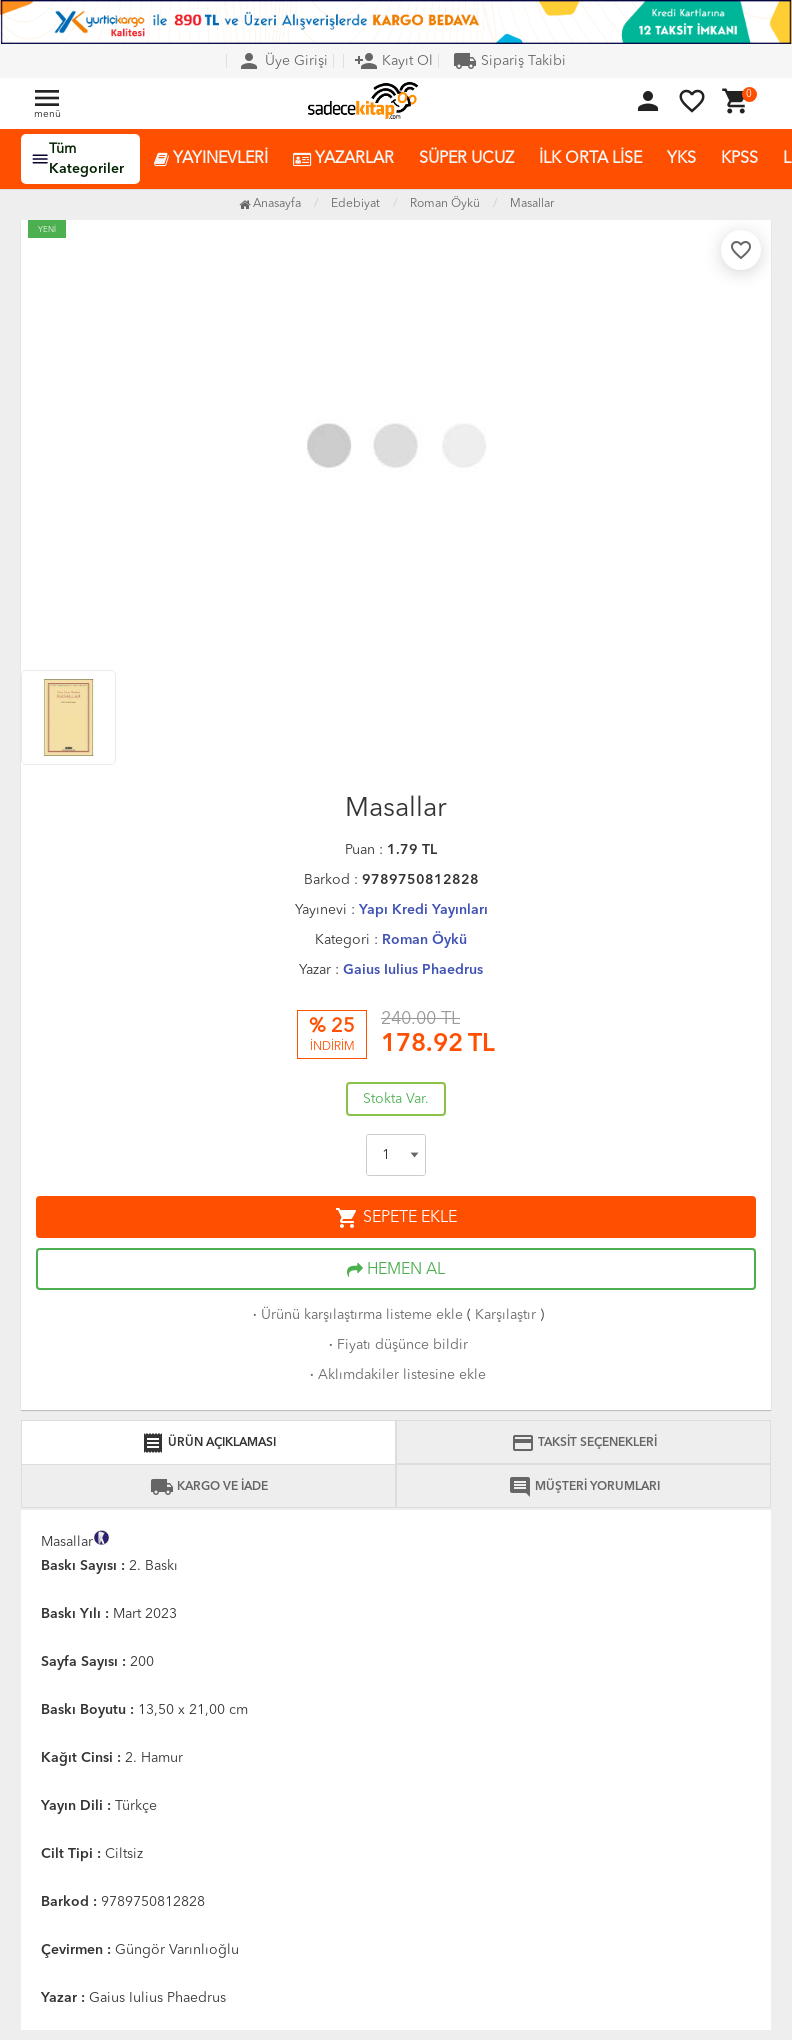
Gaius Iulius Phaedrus (413, 970)
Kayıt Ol (393, 61)
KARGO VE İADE (209, 1487)
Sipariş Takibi (509, 61)
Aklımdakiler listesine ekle (396, 1375)
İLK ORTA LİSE (590, 159)
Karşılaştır (505, 1315)
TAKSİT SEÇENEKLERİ (584, 1443)
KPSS (739, 159)
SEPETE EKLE (396, 1218)
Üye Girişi (282, 61)
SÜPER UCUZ (466, 159)
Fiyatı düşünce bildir (396, 1345)
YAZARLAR (343, 159)
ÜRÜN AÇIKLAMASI (208, 1443)
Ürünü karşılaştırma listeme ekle (356, 1315)
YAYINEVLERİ (211, 159)
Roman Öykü (424, 940)
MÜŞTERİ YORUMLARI (584, 1487)
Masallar (532, 204)
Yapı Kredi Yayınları (423, 910)
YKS (681, 159)
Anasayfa (270, 204)
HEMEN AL (396, 1270)
